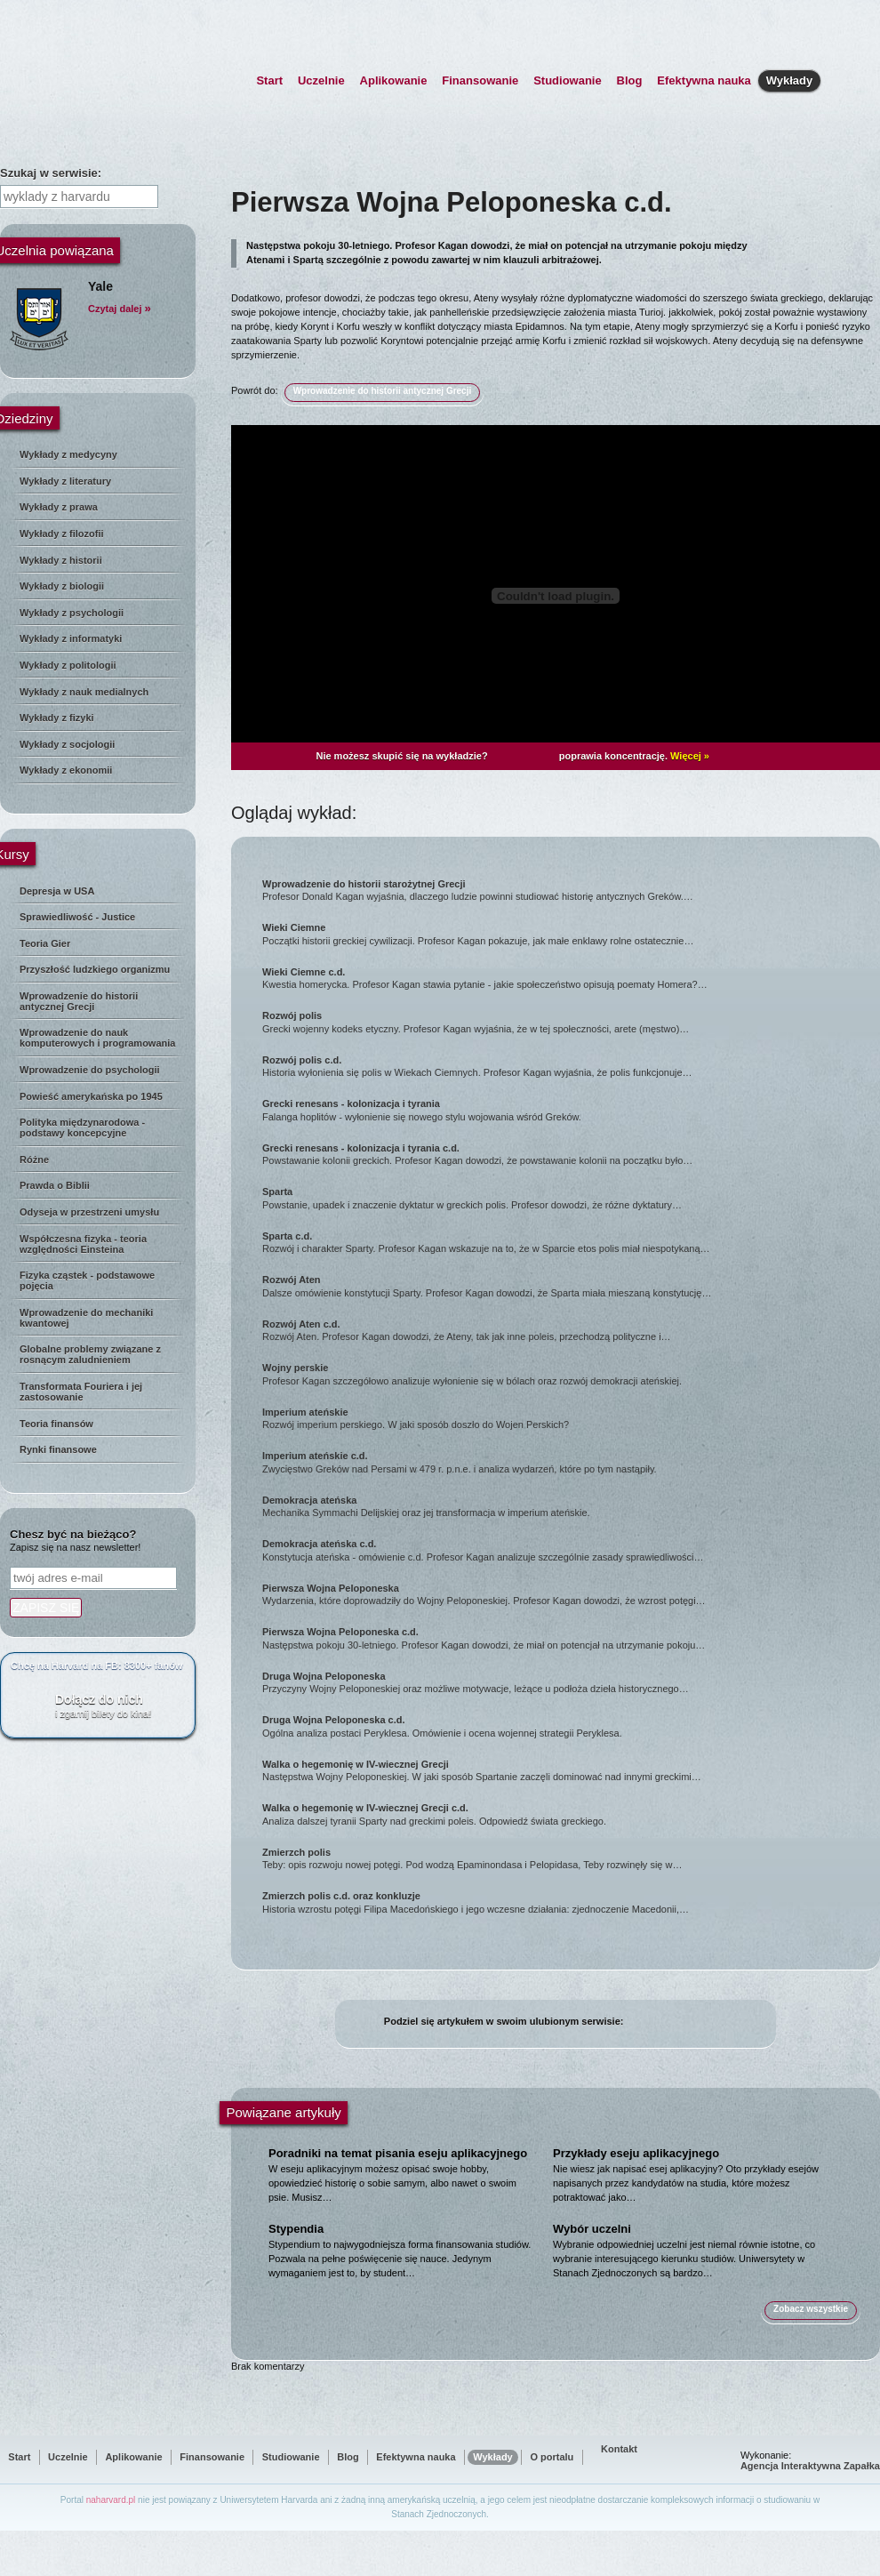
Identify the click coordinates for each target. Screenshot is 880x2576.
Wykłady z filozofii (62, 533)
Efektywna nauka (704, 80)
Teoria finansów (56, 1423)
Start (269, 80)
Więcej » (689, 755)
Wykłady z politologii (68, 665)
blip (676, 2023)
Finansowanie (480, 80)
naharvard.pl (111, 2500)
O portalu (551, 2457)
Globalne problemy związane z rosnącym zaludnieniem (90, 1354)
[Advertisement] (98, 2020)
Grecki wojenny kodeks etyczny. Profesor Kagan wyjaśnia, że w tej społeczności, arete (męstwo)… (565, 1021)
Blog (630, 80)
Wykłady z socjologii (67, 744)
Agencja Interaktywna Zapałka (810, 2465)
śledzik (697, 2023)
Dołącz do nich (116, 1706)
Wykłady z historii (61, 560)
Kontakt (619, 2449)
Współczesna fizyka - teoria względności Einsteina (83, 1244)
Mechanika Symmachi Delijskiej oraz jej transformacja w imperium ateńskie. (565, 1506)
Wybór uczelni (592, 2228)
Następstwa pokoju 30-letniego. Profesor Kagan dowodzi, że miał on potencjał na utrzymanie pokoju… (565, 1637)
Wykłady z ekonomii (66, 770)
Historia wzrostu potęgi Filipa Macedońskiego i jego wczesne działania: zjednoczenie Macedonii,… (565, 1902)
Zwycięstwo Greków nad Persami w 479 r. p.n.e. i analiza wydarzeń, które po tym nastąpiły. (565, 1461)
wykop (718, 2023)
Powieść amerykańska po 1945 (91, 1096)
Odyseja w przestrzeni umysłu (89, 1212)
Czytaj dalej (119, 308)
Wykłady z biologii (62, 586)
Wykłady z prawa (59, 507)
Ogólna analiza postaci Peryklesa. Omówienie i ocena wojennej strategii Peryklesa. (565, 1725)
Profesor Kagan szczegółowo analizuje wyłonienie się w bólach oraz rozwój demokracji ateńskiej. (565, 1373)
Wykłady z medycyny (68, 454)
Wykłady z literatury (65, 481)
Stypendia (296, 2228)
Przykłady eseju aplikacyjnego (636, 2153)
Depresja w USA (57, 891)
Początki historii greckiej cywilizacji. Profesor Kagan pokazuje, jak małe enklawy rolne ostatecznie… (565, 933)
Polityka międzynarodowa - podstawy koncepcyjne (82, 1127)
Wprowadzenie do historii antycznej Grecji (79, 1001)
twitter (655, 2023)
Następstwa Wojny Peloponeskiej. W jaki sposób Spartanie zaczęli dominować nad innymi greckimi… (565, 1770)
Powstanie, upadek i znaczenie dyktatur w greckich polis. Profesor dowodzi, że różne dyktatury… (565, 1197)
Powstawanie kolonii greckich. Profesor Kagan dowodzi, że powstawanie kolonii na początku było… (565, 1154)
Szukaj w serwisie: (50, 173)
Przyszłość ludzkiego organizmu (95, 969)
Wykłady (789, 83)
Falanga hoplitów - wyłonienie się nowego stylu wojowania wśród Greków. (565, 1109)
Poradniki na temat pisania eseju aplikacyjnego (397, 2153)
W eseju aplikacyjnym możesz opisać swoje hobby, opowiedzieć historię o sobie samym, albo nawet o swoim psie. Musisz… (392, 2183)
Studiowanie (567, 80)
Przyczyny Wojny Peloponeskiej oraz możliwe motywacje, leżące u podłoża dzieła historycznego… (565, 1682)
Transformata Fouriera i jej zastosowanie (81, 1391)
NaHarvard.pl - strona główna (106, 68)
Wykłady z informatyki (71, 638)
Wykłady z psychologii (72, 612)
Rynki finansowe (58, 1449)
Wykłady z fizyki (57, 717)
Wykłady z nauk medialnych (84, 691)
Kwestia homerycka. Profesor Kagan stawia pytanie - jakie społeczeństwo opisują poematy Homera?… (565, 978)
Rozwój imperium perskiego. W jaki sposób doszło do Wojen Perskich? (565, 1418)
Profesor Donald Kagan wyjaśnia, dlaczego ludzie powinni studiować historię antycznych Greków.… (565, 890)
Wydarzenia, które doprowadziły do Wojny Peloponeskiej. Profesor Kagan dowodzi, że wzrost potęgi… (565, 1594)
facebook (635, 2023)
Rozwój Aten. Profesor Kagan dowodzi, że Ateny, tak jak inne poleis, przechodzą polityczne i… (565, 1330)
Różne (34, 1159)
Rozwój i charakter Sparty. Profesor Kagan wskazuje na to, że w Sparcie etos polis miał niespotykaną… (565, 1242)
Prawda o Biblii (55, 1185)
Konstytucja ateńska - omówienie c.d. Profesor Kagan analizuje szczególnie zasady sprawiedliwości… (565, 1549)
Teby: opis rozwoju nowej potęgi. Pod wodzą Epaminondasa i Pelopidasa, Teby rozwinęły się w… (565, 1858)
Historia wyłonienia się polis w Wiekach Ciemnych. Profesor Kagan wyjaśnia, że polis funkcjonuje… (565, 1066)
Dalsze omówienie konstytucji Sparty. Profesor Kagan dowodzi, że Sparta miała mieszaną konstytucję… (565, 1285)
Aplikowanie (394, 80)
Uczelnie (321, 80)
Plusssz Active (523, 756)
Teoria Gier (45, 943)
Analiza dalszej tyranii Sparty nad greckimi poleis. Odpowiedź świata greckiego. (565, 1814)
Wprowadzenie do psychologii (90, 1069)
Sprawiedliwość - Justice (77, 916)
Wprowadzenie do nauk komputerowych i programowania (97, 1037)
